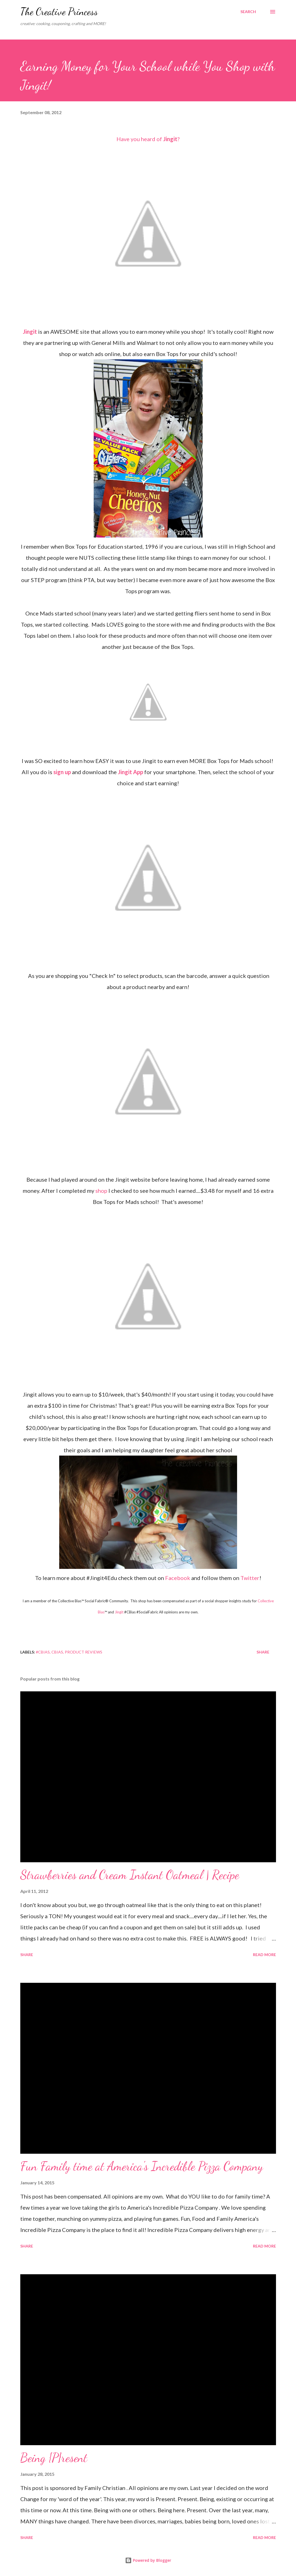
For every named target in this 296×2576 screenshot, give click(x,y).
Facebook (177, 1577)
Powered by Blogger (148, 2560)
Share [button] (263, 1652)
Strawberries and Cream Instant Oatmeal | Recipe (129, 1875)
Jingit (170, 139)
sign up (62, 772)
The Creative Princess (59, 12)
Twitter (249, 1577)
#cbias (43, 1652)
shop (101, 1190)
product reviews (83, 1652)
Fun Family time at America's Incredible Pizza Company (141, 2166)
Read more (264, 1954)
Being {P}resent (53, 2457)
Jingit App (130, 772)
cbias (57, 1652)
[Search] (248, 12)
